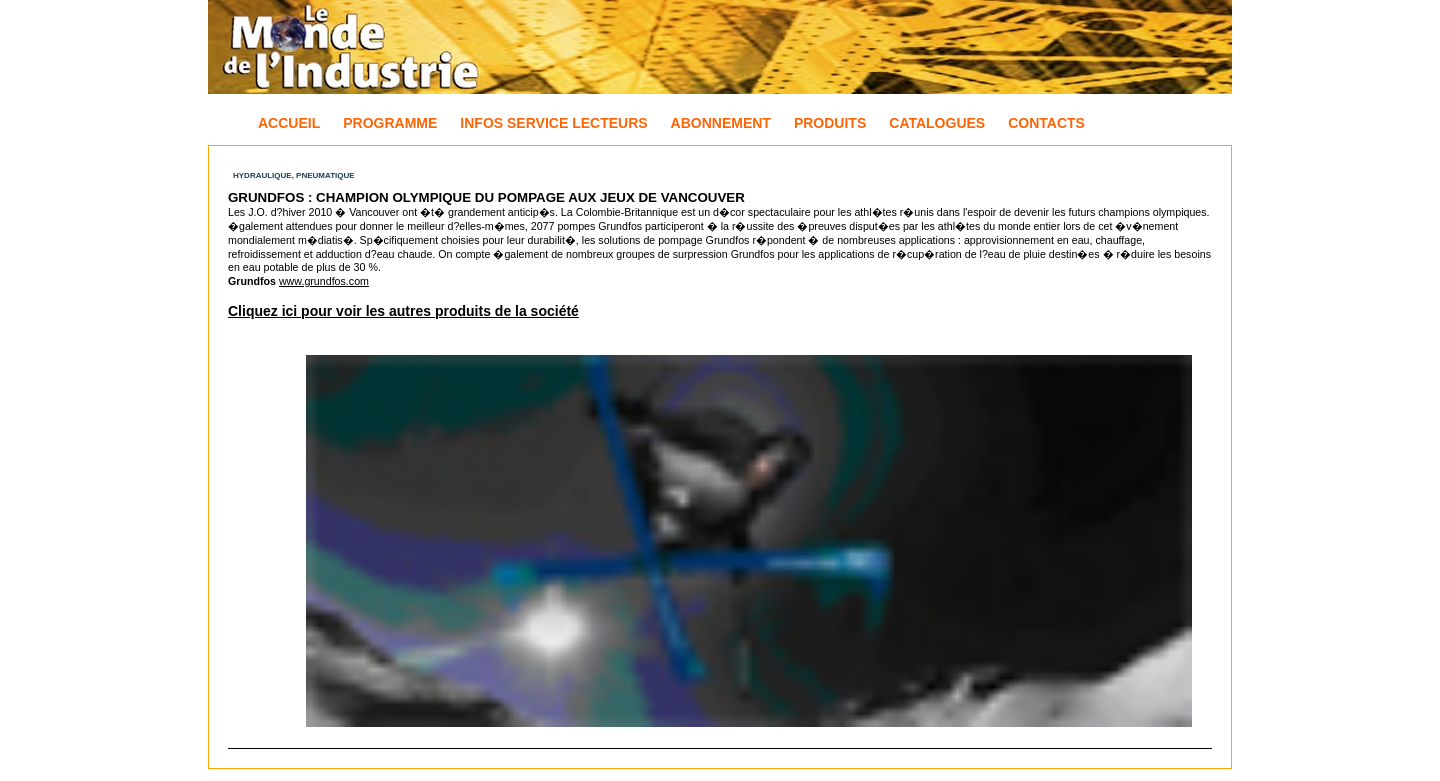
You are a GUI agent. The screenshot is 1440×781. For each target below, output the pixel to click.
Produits (830, 123)
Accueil (289, 123)
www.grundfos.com (324, 281)
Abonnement (721, 123)
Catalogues (937, 123)
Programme (390, 123)
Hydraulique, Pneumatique (294, 175)
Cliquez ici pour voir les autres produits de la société (403, 311)
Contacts (1046, 123)
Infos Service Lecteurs (553, 123)
